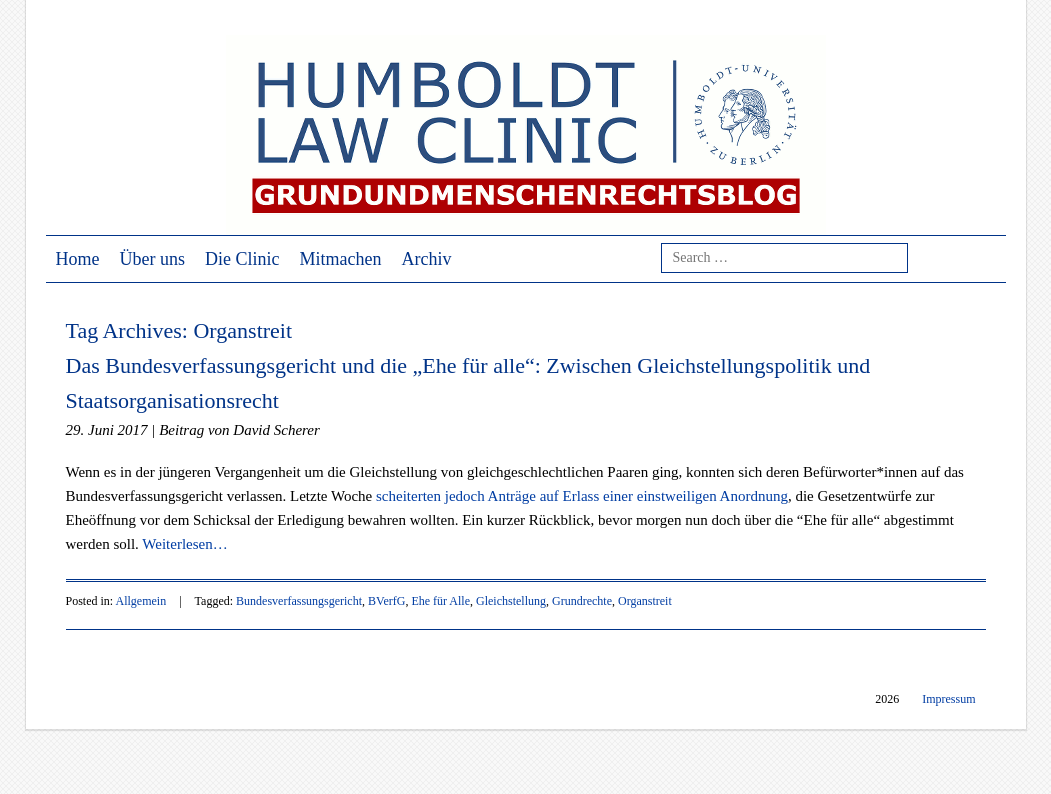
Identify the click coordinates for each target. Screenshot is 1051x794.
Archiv (426, 259)
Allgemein (141, 601)
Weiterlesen (184, 544)
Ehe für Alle (440, 601)
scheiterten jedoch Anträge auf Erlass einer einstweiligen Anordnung (582, 496)
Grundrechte (582, 601)
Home (78, 259)
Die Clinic (242, 259)
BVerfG (386, 601)
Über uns (153, 259)
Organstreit (645, 601)
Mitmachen (341, 259)
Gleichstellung (511, 601)
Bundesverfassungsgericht (299, 601)
